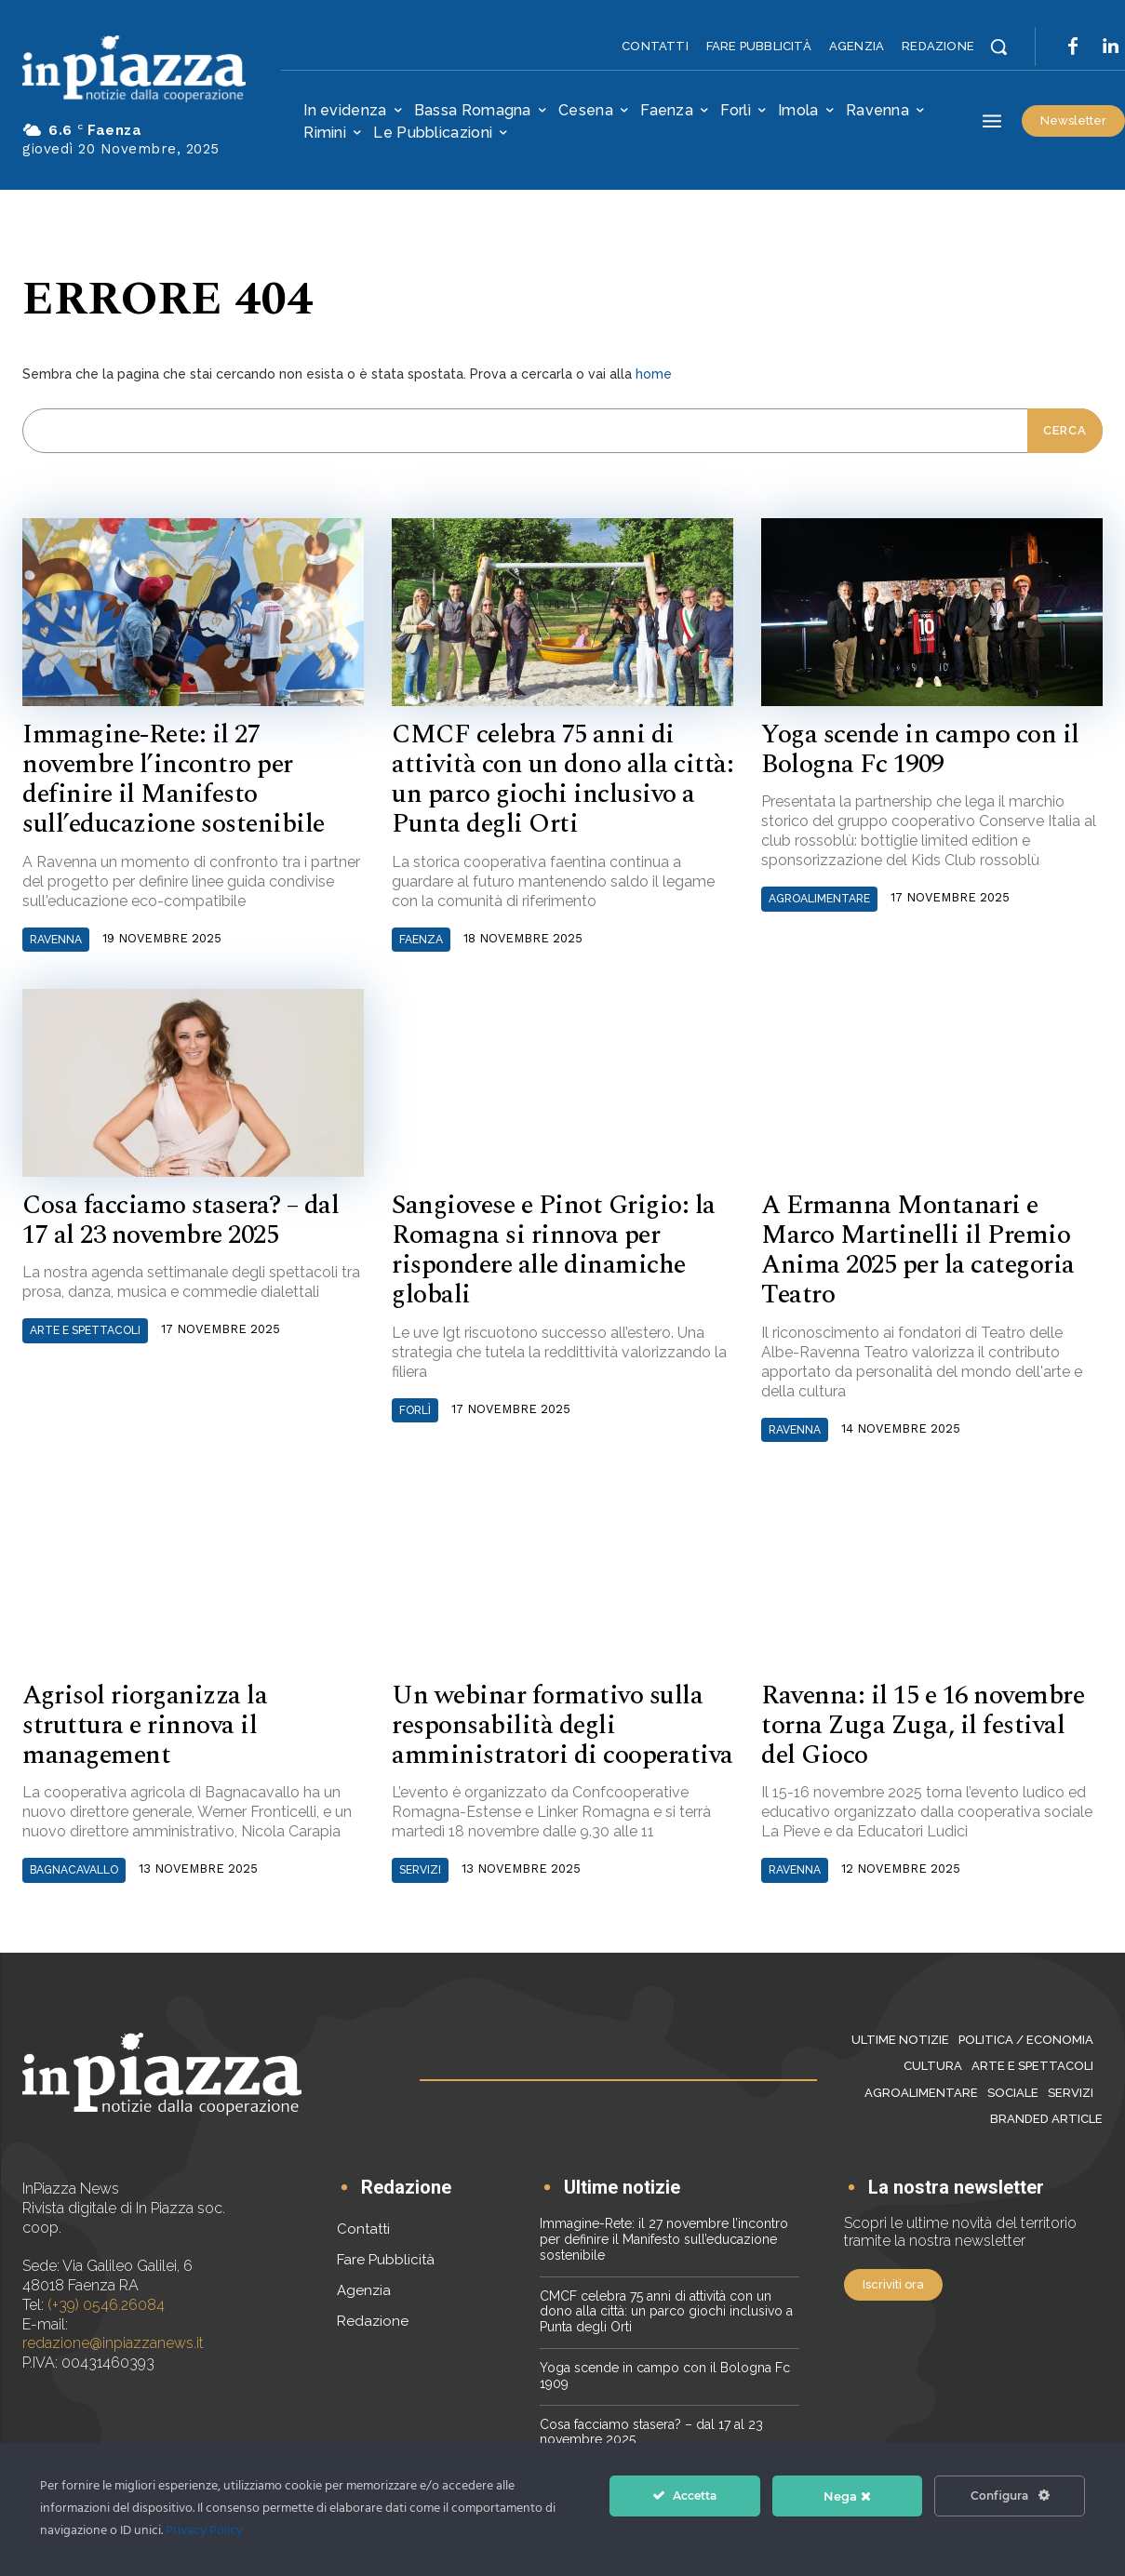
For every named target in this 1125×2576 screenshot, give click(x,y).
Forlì (415, 1410)
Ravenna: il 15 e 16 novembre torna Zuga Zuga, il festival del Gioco (922, 1725)
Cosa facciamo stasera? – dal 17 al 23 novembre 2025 (180, 1220)
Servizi (420, 1869)
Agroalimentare (819, 898)
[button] (998, 46)
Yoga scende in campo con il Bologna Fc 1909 (920, 749)
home (654, 374)
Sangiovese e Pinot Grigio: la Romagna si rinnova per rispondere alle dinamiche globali (554, 1250)
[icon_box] (394, 2189)
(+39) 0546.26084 (106, 2305)
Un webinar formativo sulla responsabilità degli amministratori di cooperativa (562, 1725)
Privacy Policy (204, 2531)
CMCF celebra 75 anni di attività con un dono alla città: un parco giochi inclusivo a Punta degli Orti (562, 779)
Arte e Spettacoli (85, 1330)
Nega (847, 2496)
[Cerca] (1065, 430)
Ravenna (56, 939)
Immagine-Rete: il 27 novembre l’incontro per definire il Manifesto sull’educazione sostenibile (173, 779)
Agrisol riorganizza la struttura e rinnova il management (144, 1725)
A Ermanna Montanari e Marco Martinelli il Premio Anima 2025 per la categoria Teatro (918, 1250)
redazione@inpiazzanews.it (113, 2344)
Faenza (421, 939)
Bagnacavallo (74, 1869)
